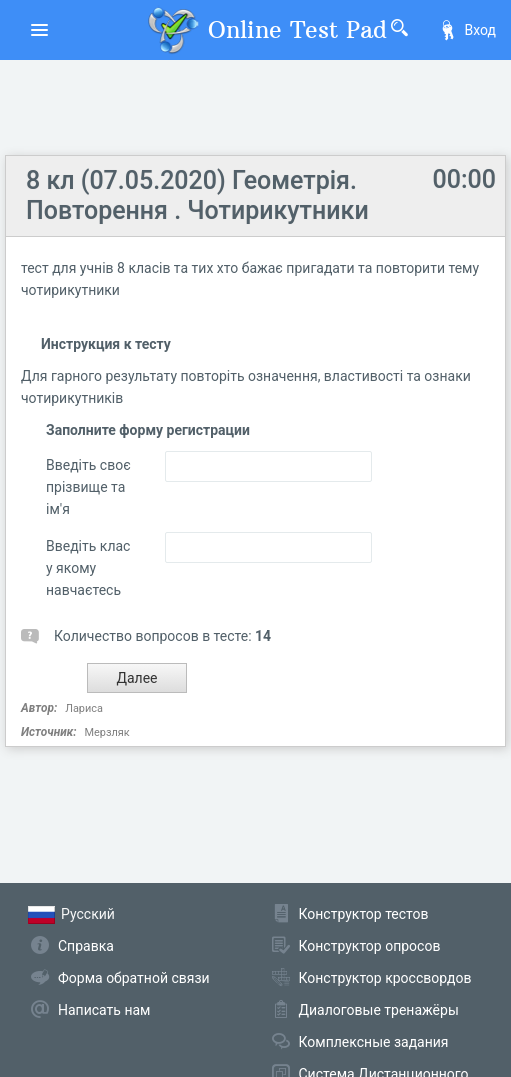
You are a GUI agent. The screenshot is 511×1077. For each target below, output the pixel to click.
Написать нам (104, 1010)
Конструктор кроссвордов (385, 978)
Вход (467, 30)
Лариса (84, 708)
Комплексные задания (374, 1042)
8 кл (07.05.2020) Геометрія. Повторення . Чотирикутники (197, 195)
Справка (86, 946)
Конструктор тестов (364, 914)
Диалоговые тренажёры (379, 1010)
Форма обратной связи (134, 978)
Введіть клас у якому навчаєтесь (88, 568)
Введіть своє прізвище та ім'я (88, 487)
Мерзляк (106, 732)
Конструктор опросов (370, 946)
